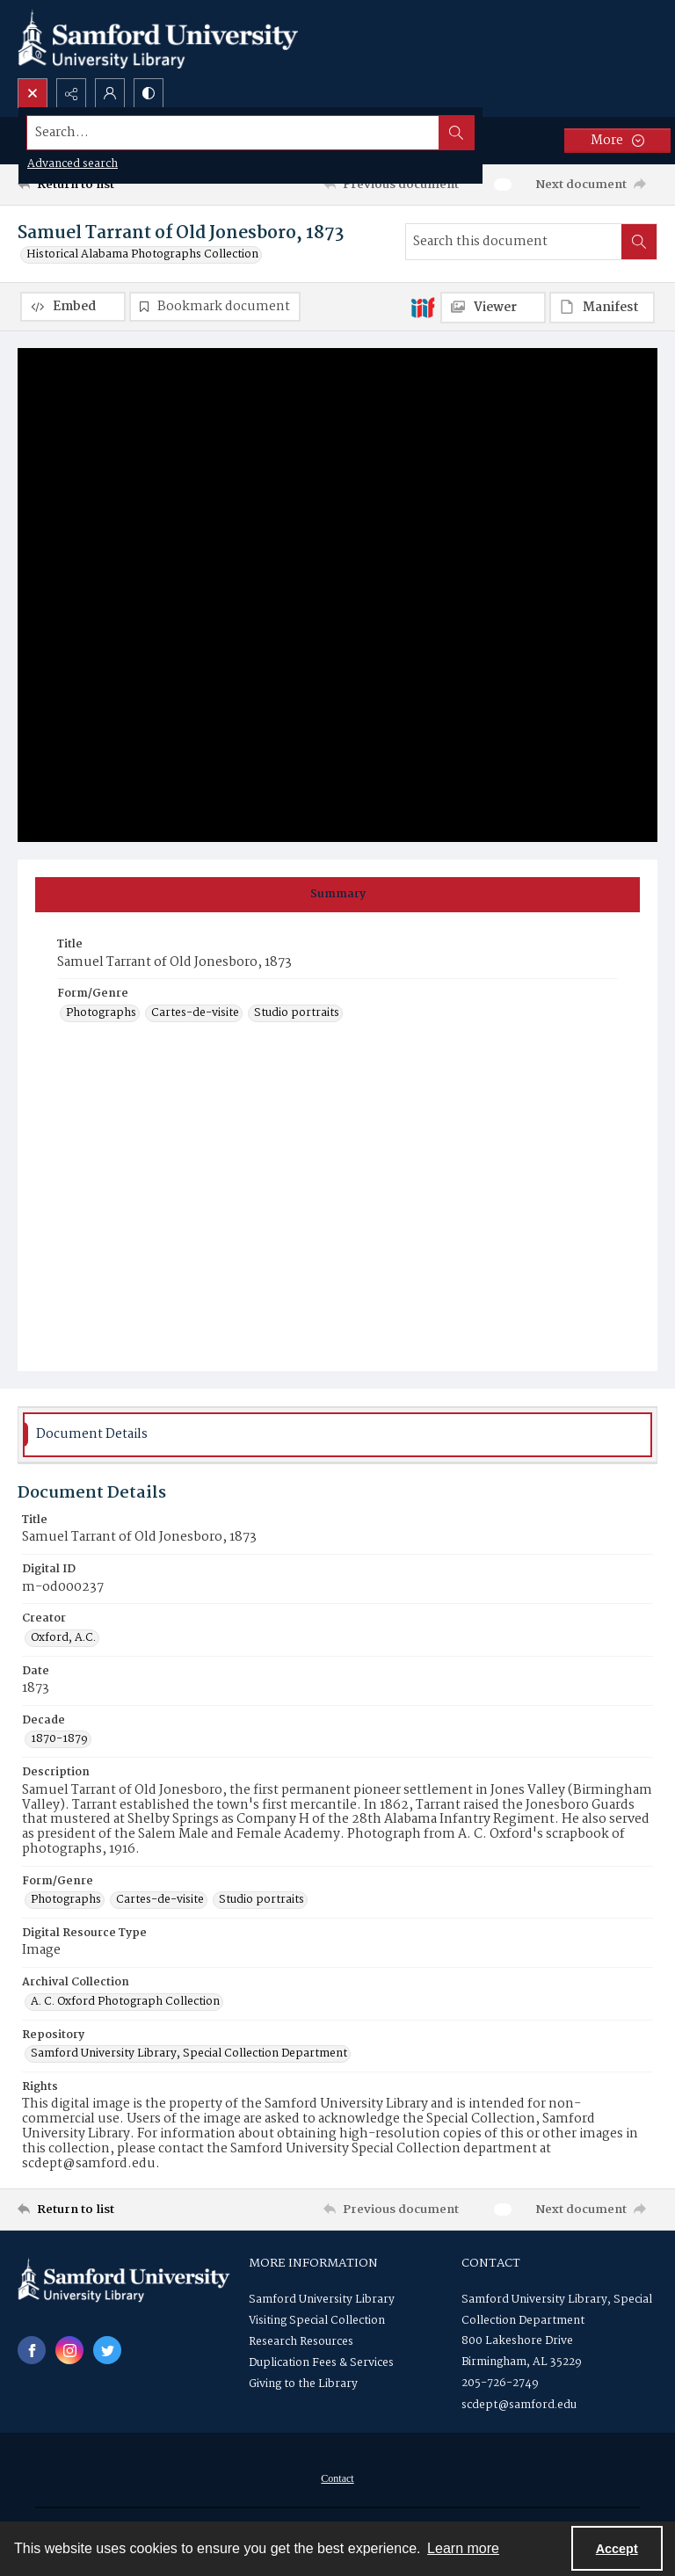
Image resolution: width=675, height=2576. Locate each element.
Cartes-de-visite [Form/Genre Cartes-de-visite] (195, 1014)
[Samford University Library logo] (158, 39)
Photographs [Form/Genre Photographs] (101, 1014)
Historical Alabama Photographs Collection (142, 255)
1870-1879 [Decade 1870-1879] (59, 1740)
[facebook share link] (32, 2351)
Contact (337, 2479)
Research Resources (301, 2342)
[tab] (337, 895)
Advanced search (72, 164)
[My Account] (110, 93)
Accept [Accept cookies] (617, 2549)
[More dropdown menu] (617, 140)
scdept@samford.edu (519, 2406)
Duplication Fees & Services (321, 2364)
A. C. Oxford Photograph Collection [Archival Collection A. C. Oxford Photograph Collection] (125, 2003)
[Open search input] (32, 93)
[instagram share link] (69, 2351)
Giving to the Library (303, 2385)
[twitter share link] (107, 2351)
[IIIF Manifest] (602, 307)
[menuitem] (337, 2479)
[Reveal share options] (71, 93)
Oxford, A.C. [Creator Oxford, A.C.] (63, 1639)
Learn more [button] (463, 2548)
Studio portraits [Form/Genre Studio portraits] (296, 1014)
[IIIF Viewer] (493, 307)
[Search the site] (271, 132)
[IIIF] (423, 307)
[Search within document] (639, 241)
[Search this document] (513, 241)
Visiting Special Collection (317, 2321)
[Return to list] (101, 184)
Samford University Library (322, 2300)
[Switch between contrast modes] (148, 93)
